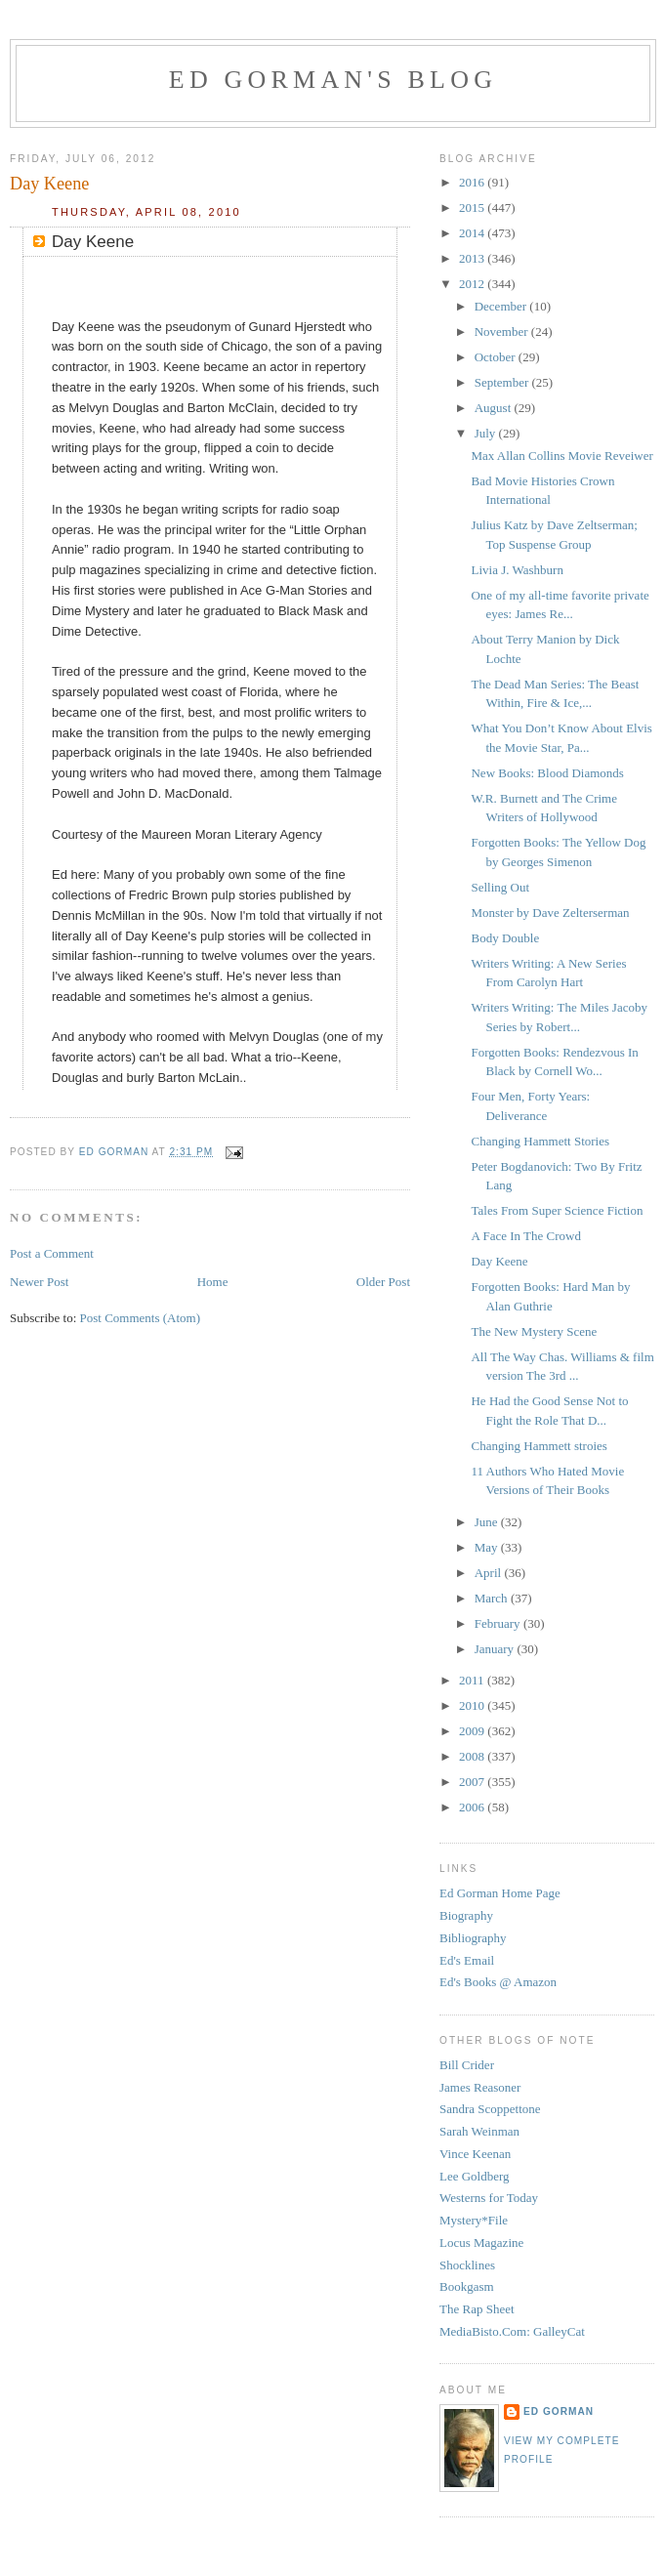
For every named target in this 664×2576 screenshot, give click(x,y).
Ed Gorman (558, 2411)
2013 (473, 258)
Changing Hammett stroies (538, 1445)
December (502, 306)
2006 (473, 1807)
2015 (473, 207)
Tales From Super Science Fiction (557, 1210)
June (488, 1522)
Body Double (505, 938)
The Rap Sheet (477, 2309)
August (495, 407)
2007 (473, 1781)
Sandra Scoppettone (490, 2108)
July (487, 433)
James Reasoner (479, 2087)
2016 (473, 182)
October (497, 357)
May (488, 1547)
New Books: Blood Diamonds (547, 773)
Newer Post (39, 1281)
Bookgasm (466, 2286)
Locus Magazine (481, 2242)
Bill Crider (466, 2064)
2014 (473, 233)
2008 (473, 1756)
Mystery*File (473, 2220)
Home (212, 1281)
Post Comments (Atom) (140, 1317)
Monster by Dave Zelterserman (550, 912)
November (503, 331)
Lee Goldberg (474, 2176)
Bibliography (473, 1938)
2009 (473, 1731)
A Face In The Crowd (525, 1235)
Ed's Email (466, 1960)
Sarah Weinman (479, 2131)
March (493, 1598)
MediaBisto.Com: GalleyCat (512, 2331)
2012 (473, 283)
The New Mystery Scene (534, 1331)
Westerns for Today (488, 2197)
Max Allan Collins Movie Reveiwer (561, 455)
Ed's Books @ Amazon (498, 1981)
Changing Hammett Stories (540, 1141)
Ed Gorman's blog (333, 79)
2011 (473, 1680)
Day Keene (499, 1261)
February (499, 1623)
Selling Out (500, 887)
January (496, 1648)
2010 (473, 1705)
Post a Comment (52, 1253)
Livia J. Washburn (516, 569)
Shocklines (467, 2265)
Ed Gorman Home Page (499, 1893)
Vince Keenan (475, 2153)
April (490, 1572)
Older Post (383, 1281)
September (503, 382)
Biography (466, 1915)
